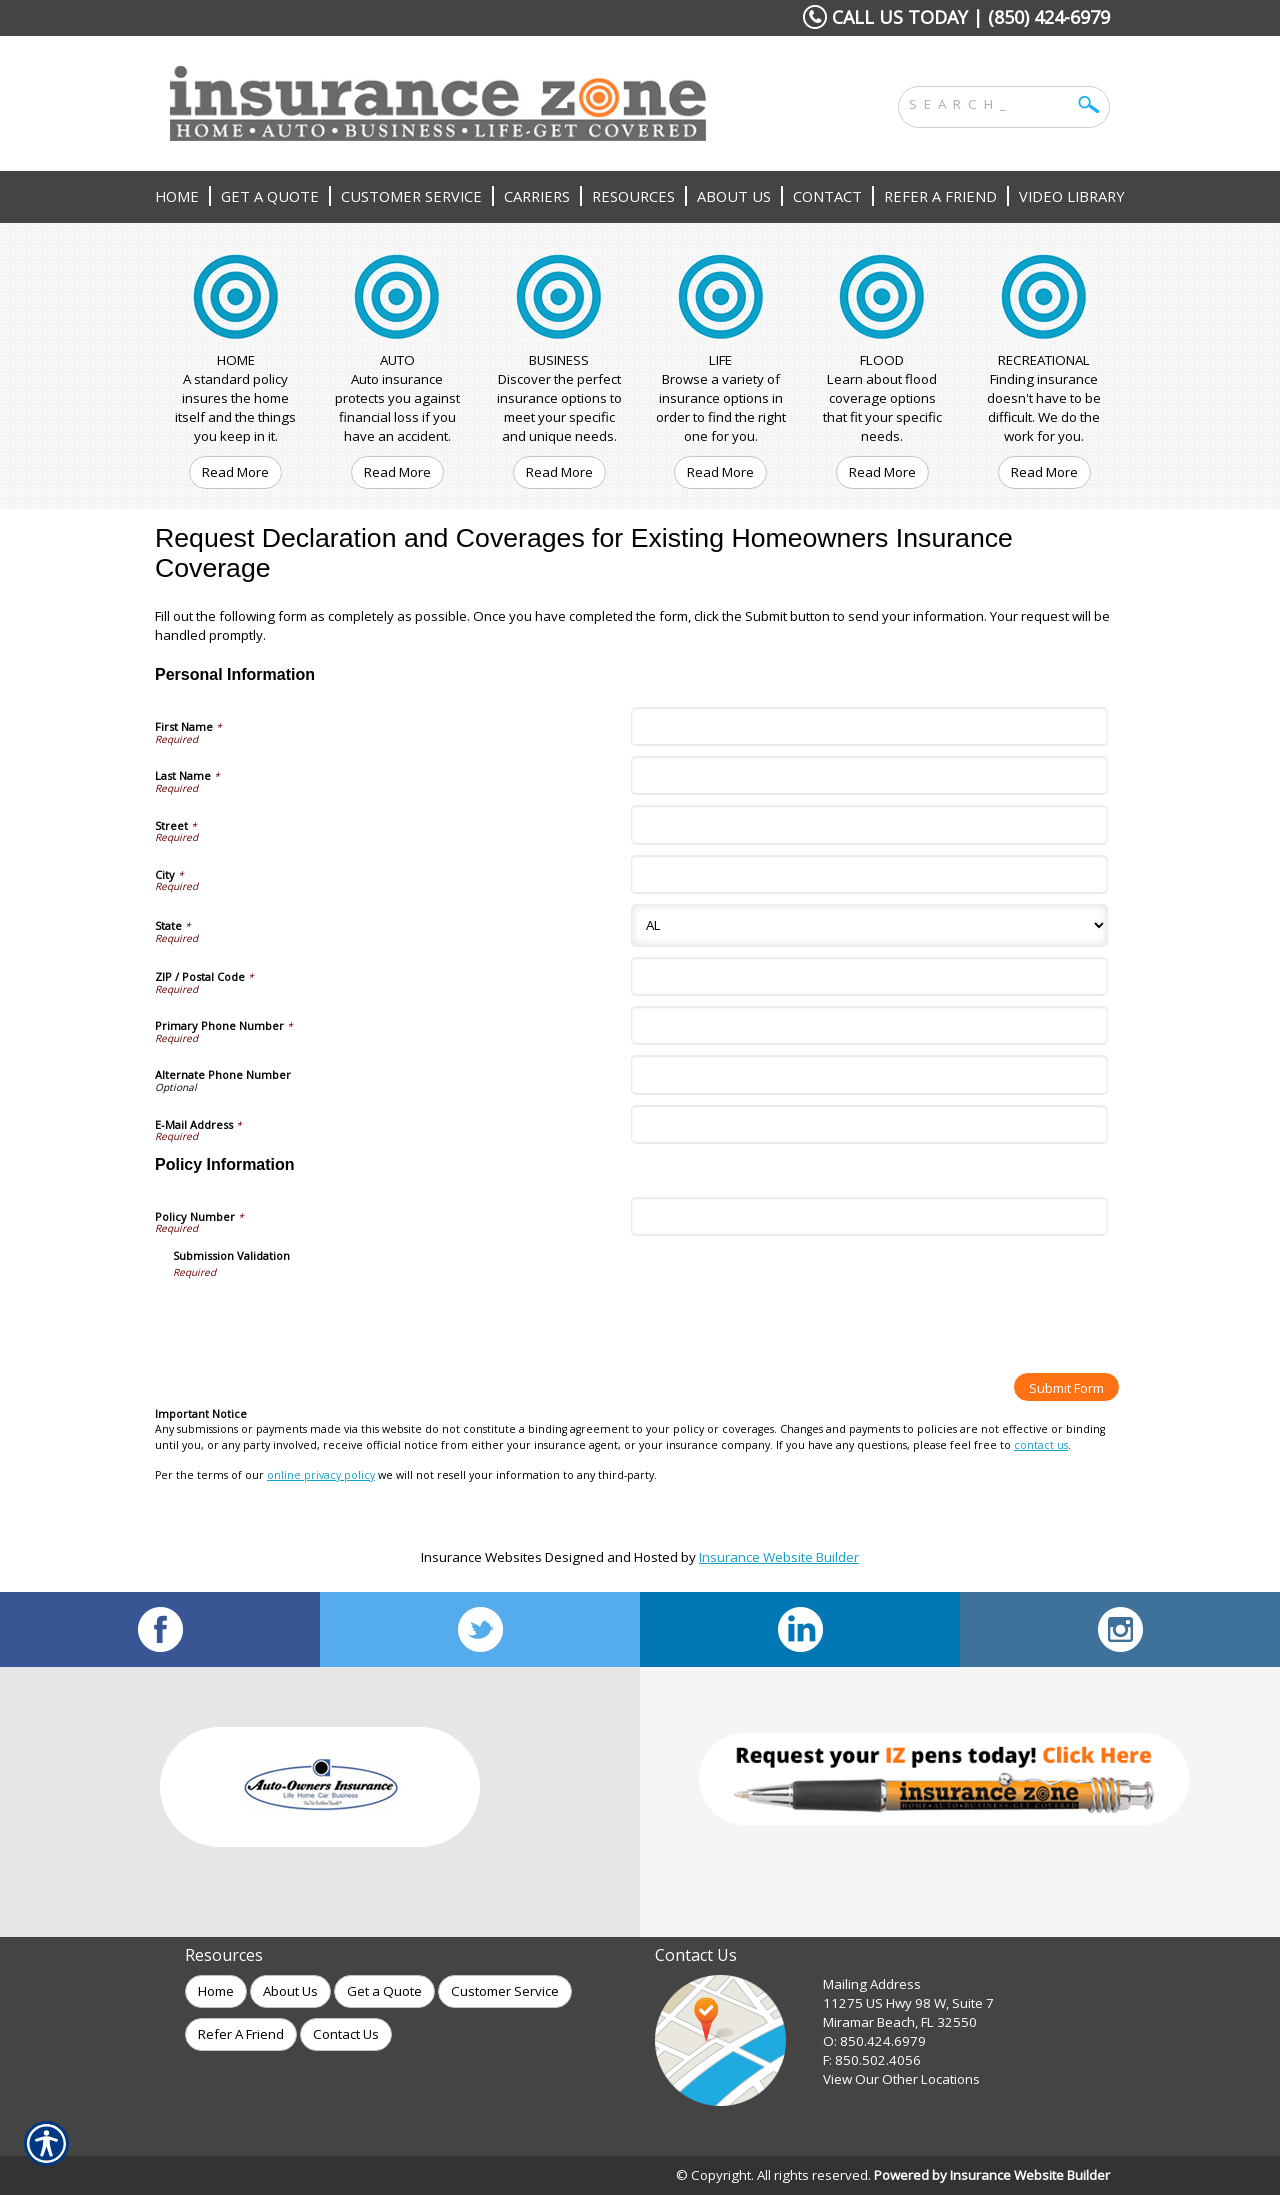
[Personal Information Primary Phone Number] (869, 1025)
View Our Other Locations (901, 2079)
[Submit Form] (1066, 1387)
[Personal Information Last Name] (869, 775)
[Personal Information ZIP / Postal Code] (869, 976)
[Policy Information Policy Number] (869, 1216)
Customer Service (505, 1991)
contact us (1041, 1445)
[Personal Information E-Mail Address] (869, 1124)
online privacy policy (321, 1475)
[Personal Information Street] (869, 824)
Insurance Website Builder (779, 1557)
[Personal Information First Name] (869, 726)
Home (216, 1991)
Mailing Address (872, 1984)
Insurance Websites (481, 1557)
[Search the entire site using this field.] (989, 102)
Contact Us (346, 2034)
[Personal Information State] (869, 925)
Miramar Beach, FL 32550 (900, 2022)
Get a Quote (384, 1991)
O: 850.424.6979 (874, 2041)
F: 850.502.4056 (872, 2060)
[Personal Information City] (869, 874)
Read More (235, 472)
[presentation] (325, 1318)
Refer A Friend (241, 2034)
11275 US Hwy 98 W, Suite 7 (908, 2003)
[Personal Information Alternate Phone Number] (869, 1074)
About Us (290, 1991)
